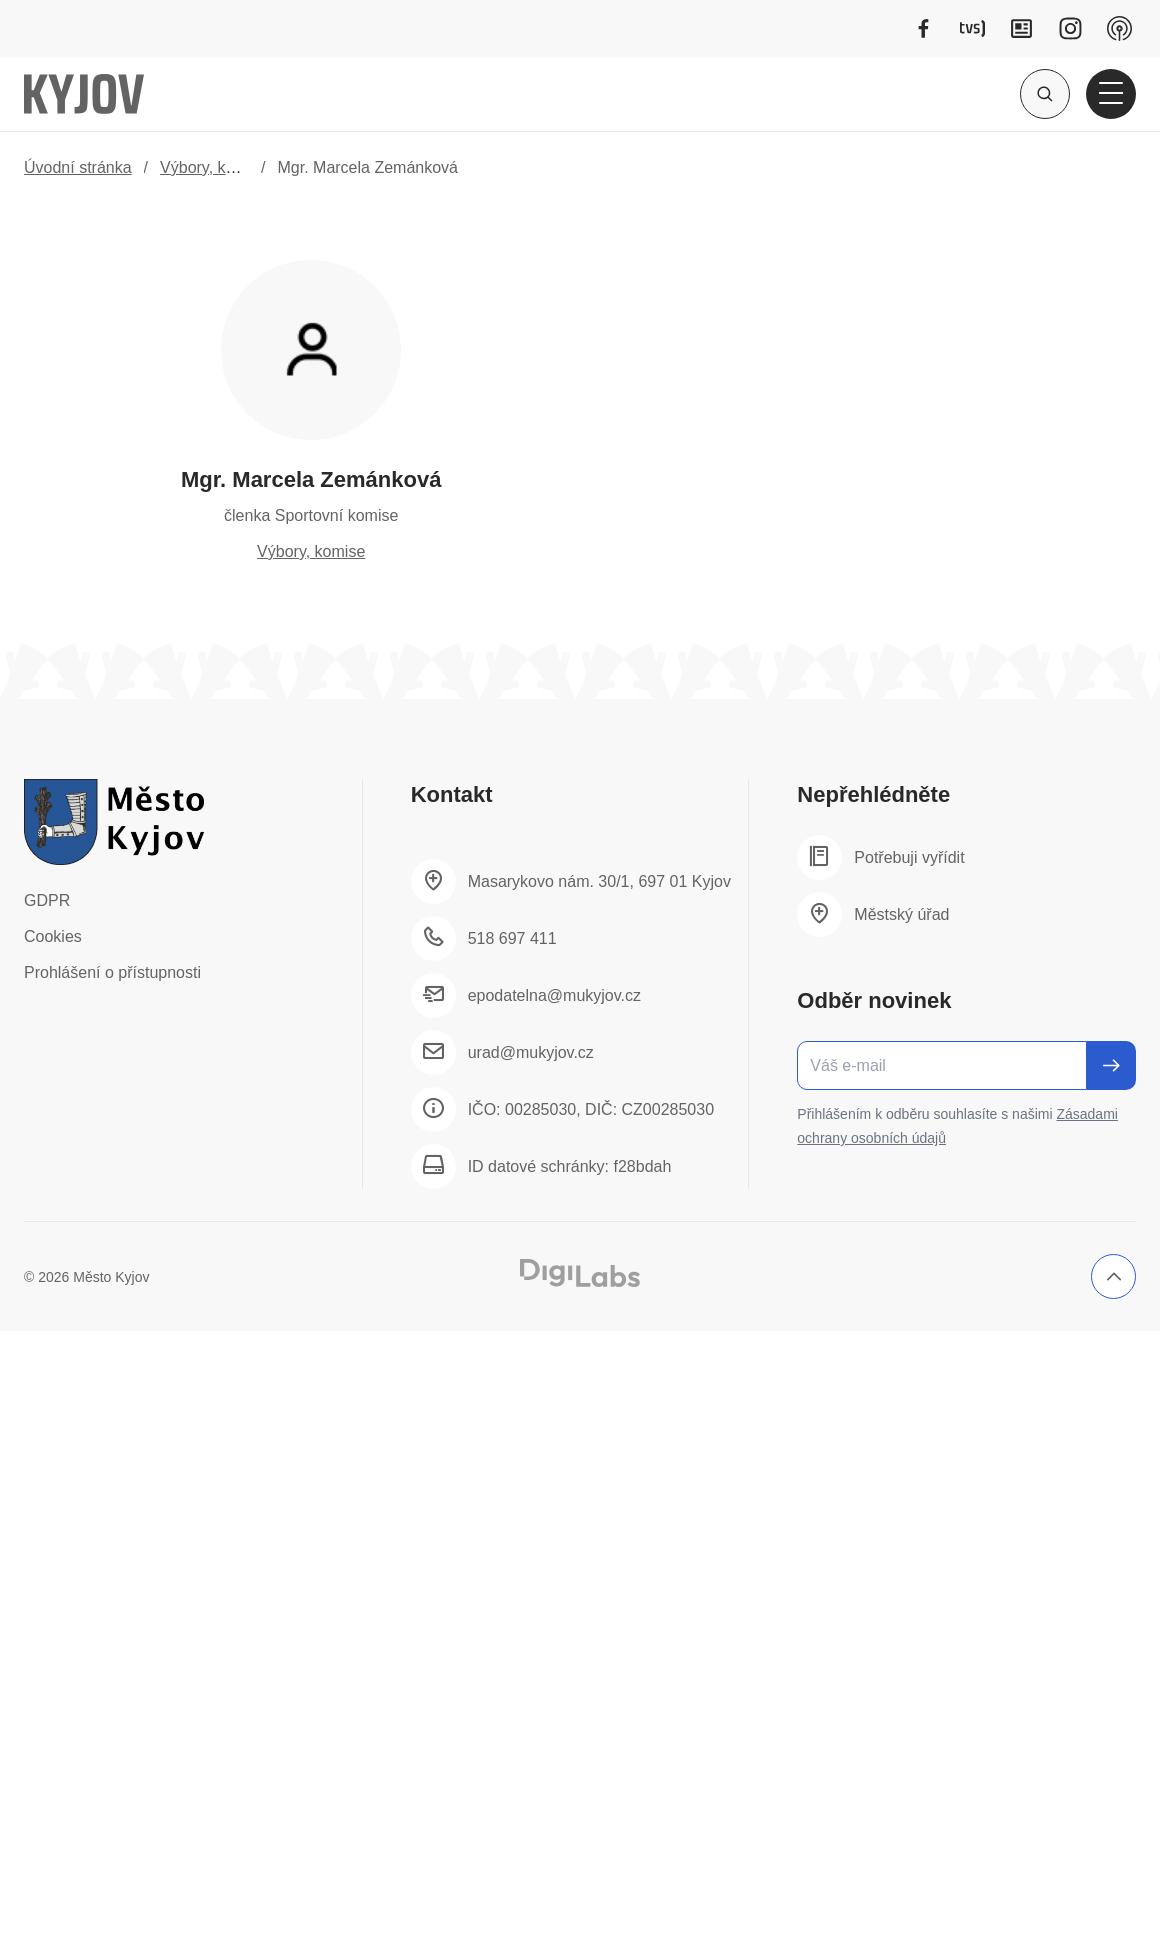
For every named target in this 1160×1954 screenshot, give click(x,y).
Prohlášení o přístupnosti (112, 972)
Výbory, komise (214, 167)
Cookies (53, 936)
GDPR (47, 900)
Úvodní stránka (78, 167)
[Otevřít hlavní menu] (1111, 94)
